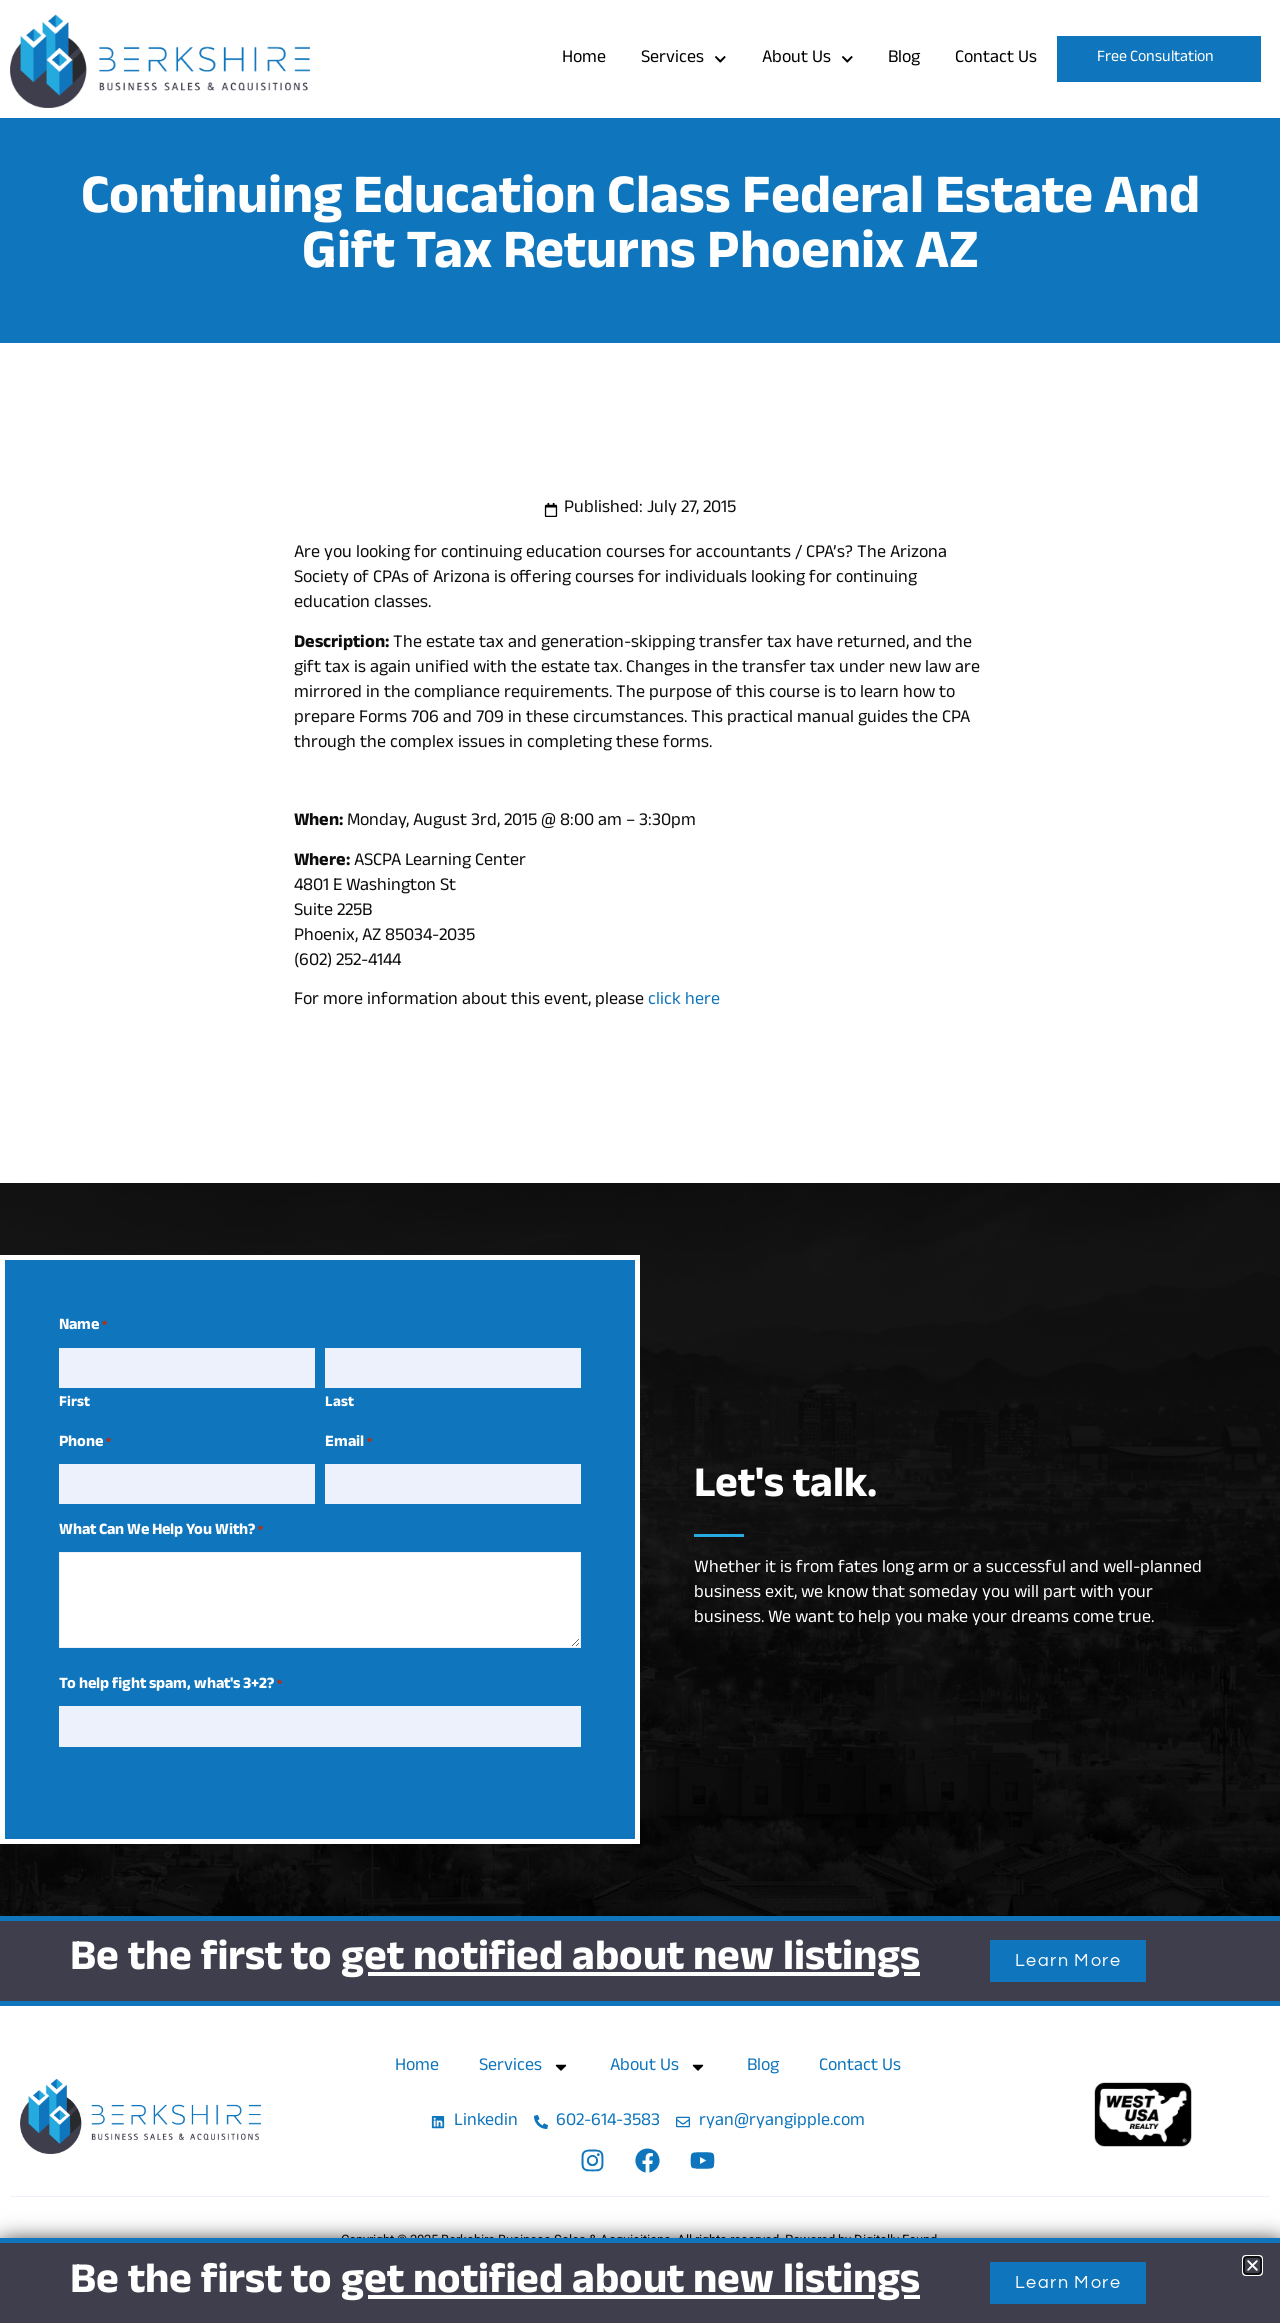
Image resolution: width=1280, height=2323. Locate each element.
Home (584, 59)
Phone (85, 1444)
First (74, 1403)
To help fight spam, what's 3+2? (170, 1686)
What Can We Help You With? (161, 1532)
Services (684, 59)
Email (348, 1444)
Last (339, 1403)
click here (684, 1001)
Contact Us (996, 59)
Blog (904, 59)
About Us (808, 59)
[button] (1252, 2265)
